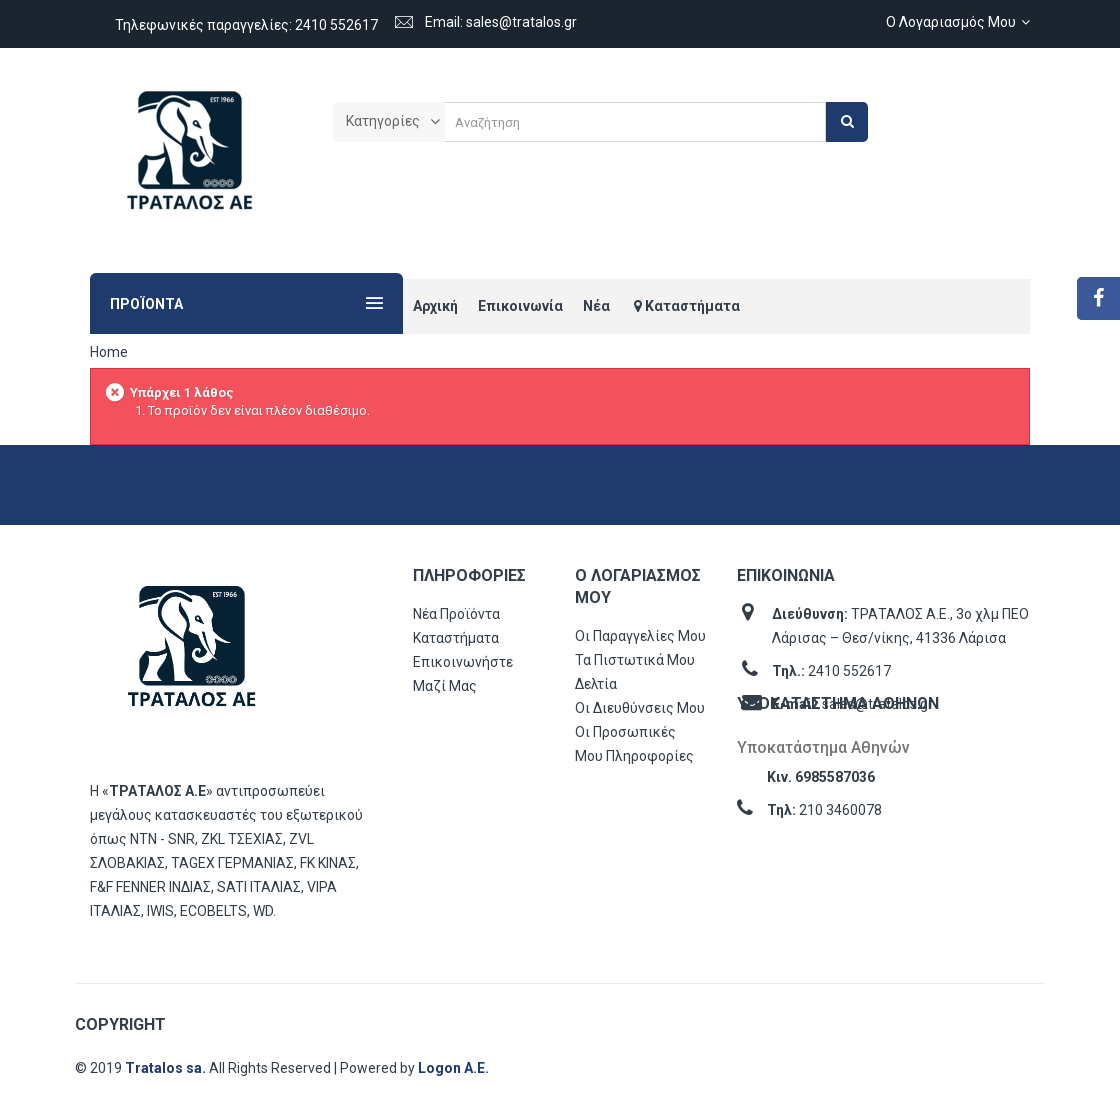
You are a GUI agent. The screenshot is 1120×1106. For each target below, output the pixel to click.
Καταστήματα (456, 638)
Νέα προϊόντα (456, 614)
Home (109, 352)
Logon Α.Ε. (453, 1068)
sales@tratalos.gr (877, 704)
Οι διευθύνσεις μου (640, 708)
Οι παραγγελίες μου (640, 636)
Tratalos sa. (167, 1068)
